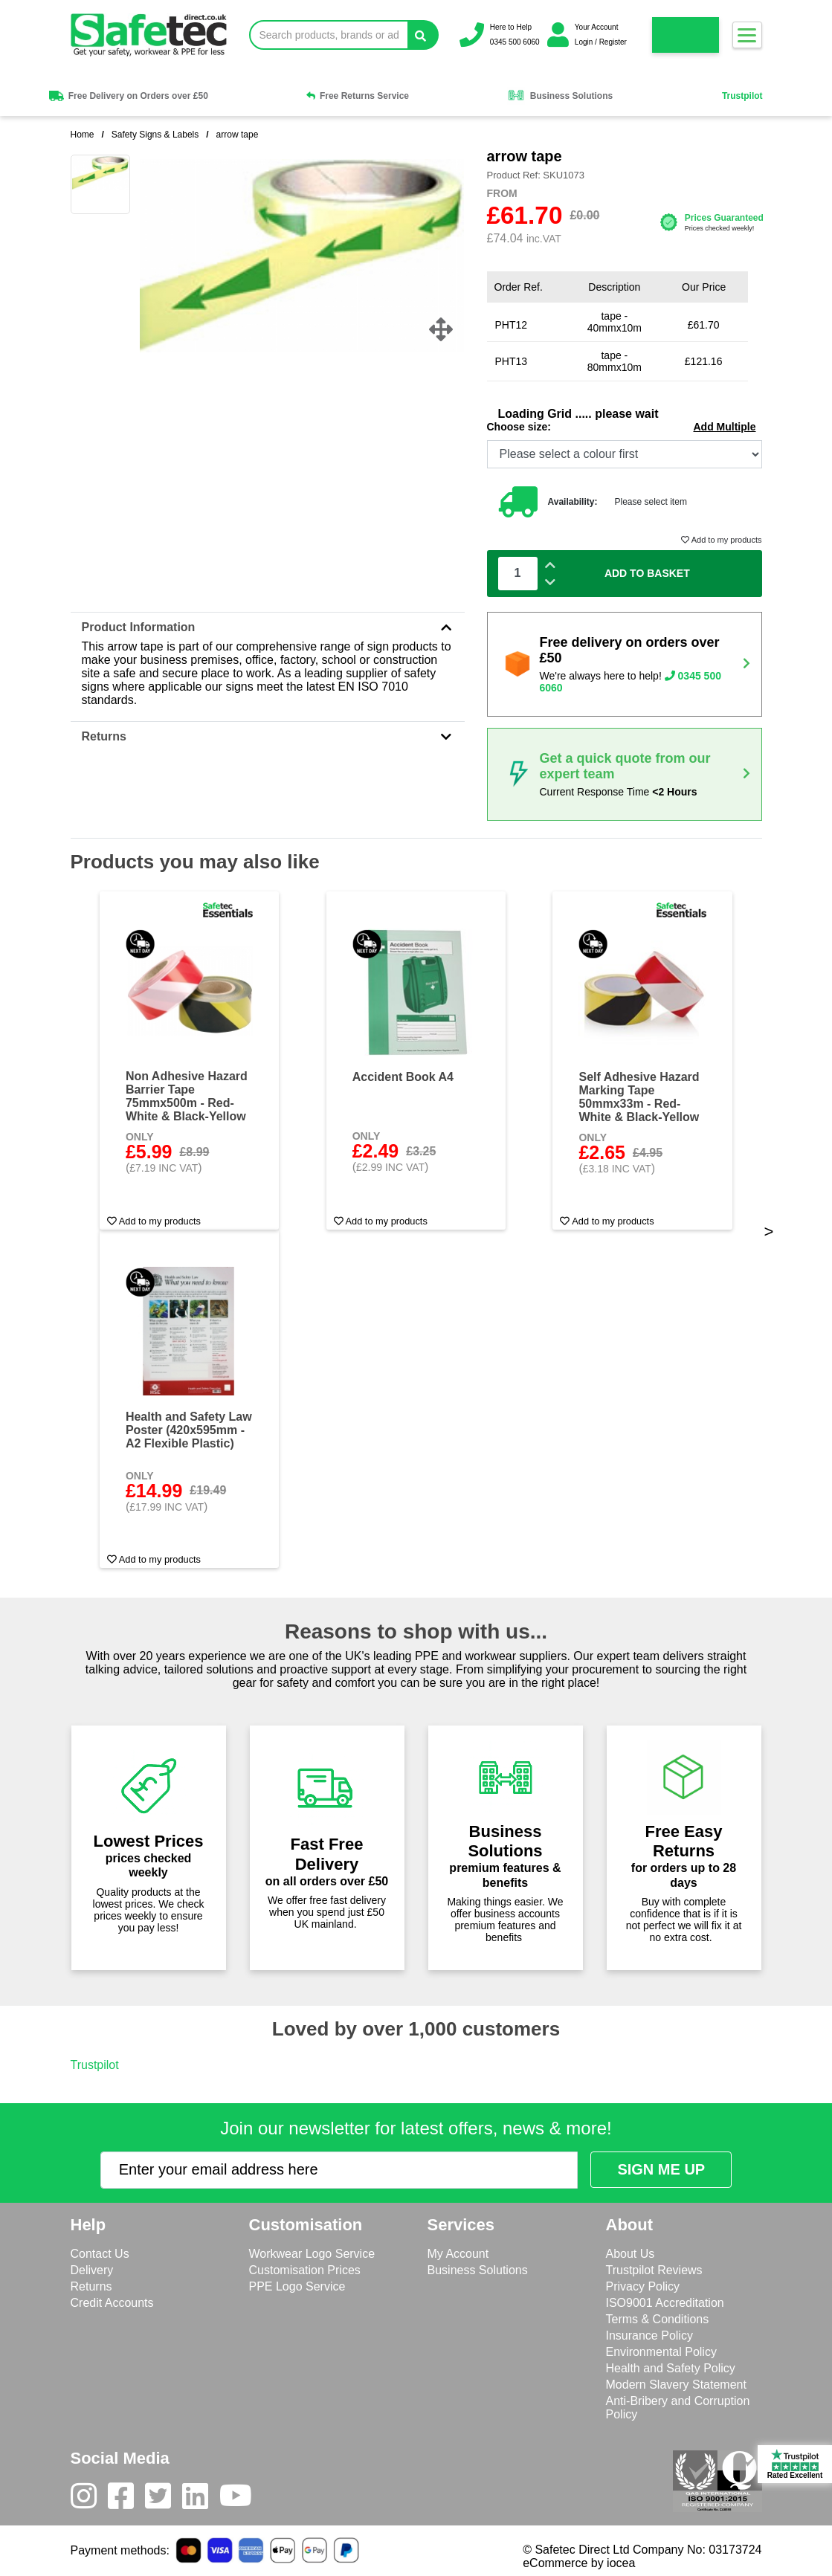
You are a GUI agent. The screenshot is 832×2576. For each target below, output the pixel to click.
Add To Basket (647, 573)
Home (82, 134)
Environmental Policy (661, 2352)
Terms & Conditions (657, 2319)
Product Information (268, 627)
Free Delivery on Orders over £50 (127, 96)
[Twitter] (163, 2499)
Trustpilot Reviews (654, 2270)
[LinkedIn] (200, 2499)
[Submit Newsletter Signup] (661, 2169)
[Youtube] (241, 2499)
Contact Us (100, 2253)
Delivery (92, 2270)
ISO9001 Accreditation (665, 2302)
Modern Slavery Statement (676, 2384)
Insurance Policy (649, 2335)
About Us (630, 2253)
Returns (268, 736)
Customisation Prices (305, 2270)
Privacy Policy (643, 2286)
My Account (458, 2253)
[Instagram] (89, 2499)
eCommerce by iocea (579, 2563)
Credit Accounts (112, 2302)
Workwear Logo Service (312, 2253)
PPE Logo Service (297, 2286)
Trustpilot (742, 96)
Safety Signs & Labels (155, 134)
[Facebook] (126, 2499)
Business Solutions (560, 96)
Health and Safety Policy (670, 2368)
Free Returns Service (357, 96)
